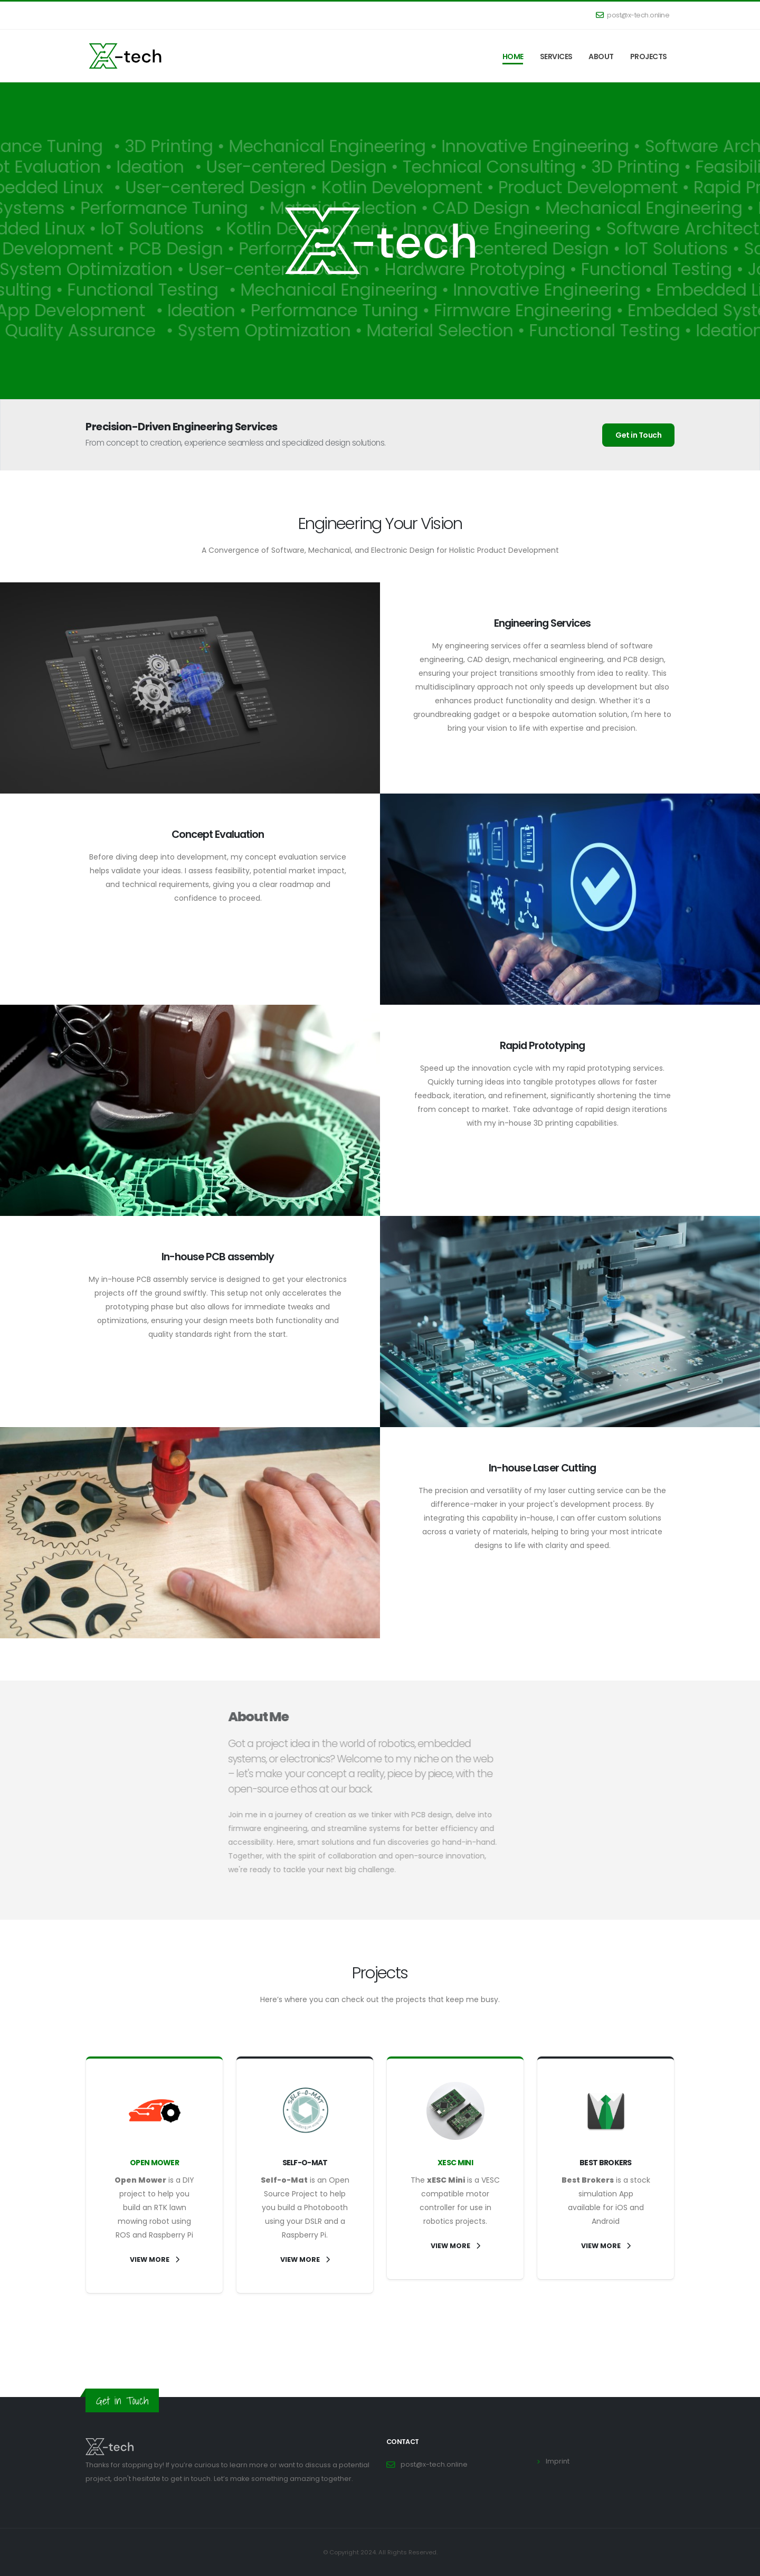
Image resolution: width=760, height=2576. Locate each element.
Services (556, 56)
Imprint (557, 2461)
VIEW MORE (154, 2259)
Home (513, 56)
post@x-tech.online (632, 15)
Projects (648, 56)
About (601, 56)
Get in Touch (638, 435)
